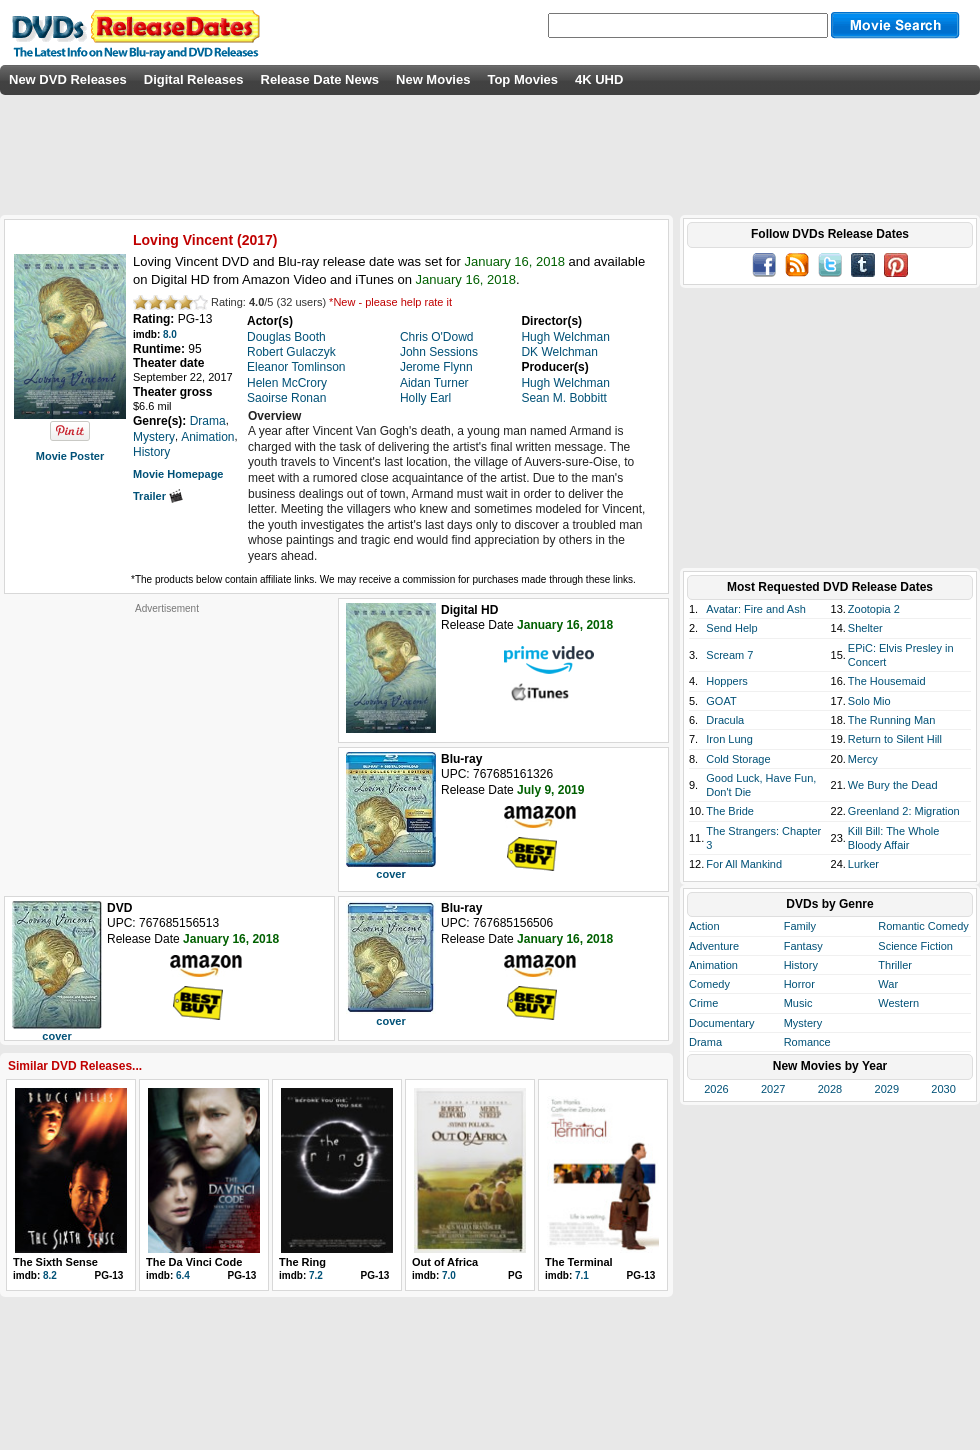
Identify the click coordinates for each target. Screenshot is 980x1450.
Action (704, 926)
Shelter (865, 628)
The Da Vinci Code (194, 1262)
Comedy (709, 984)
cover (390, 874)
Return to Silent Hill (895, 739)
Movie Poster (70, 456)
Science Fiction (915, 946)
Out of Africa (445, 1262)
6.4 (183, 1275)
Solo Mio (869, 701)
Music (798, 1003)
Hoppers (727, 681)
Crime (703, 1003)
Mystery (803, 1023)
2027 (773, 1089)
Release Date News (320, 79)
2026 (716, 1089)
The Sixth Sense (55, 1262)
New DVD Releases (68, 79)
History (801, 965)
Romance (807, 1042)
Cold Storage (738, 759)
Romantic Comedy (923, 926)
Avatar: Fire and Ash (755, 609)
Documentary (721, 1023)
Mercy (863, 759)
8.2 (50, 1275)
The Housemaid (887, 681)
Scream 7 (729, 655)
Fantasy (803, 946)
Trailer (158, 496)
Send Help (731, 628)
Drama (705, 1042)
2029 (887, 1089)
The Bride (730, 811)
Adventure (714, 946)
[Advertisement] (167, 740)
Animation (713, 965)
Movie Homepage (178, 474)
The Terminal (579, 1262)
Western (898, 1003)
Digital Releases (194, 79)
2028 (830, 1089)
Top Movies (522, 79)
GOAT (721, 701)
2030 (943, 1089)
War (888, 984)
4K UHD (599, 79)
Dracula (725, 720)
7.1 (582, 1275)
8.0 (170, 334)
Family (800, 926)
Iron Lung (729, 739)
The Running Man (891, 720)
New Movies (433, 79)
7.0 (449, 1275)
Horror (799, 984)
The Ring (302, 1262)
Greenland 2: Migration (904, 811)
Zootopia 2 (874, 609)
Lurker (863, 864)
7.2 (316, 1275)
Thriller (895, 965)
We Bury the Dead (893, 785)
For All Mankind (744, 864)
